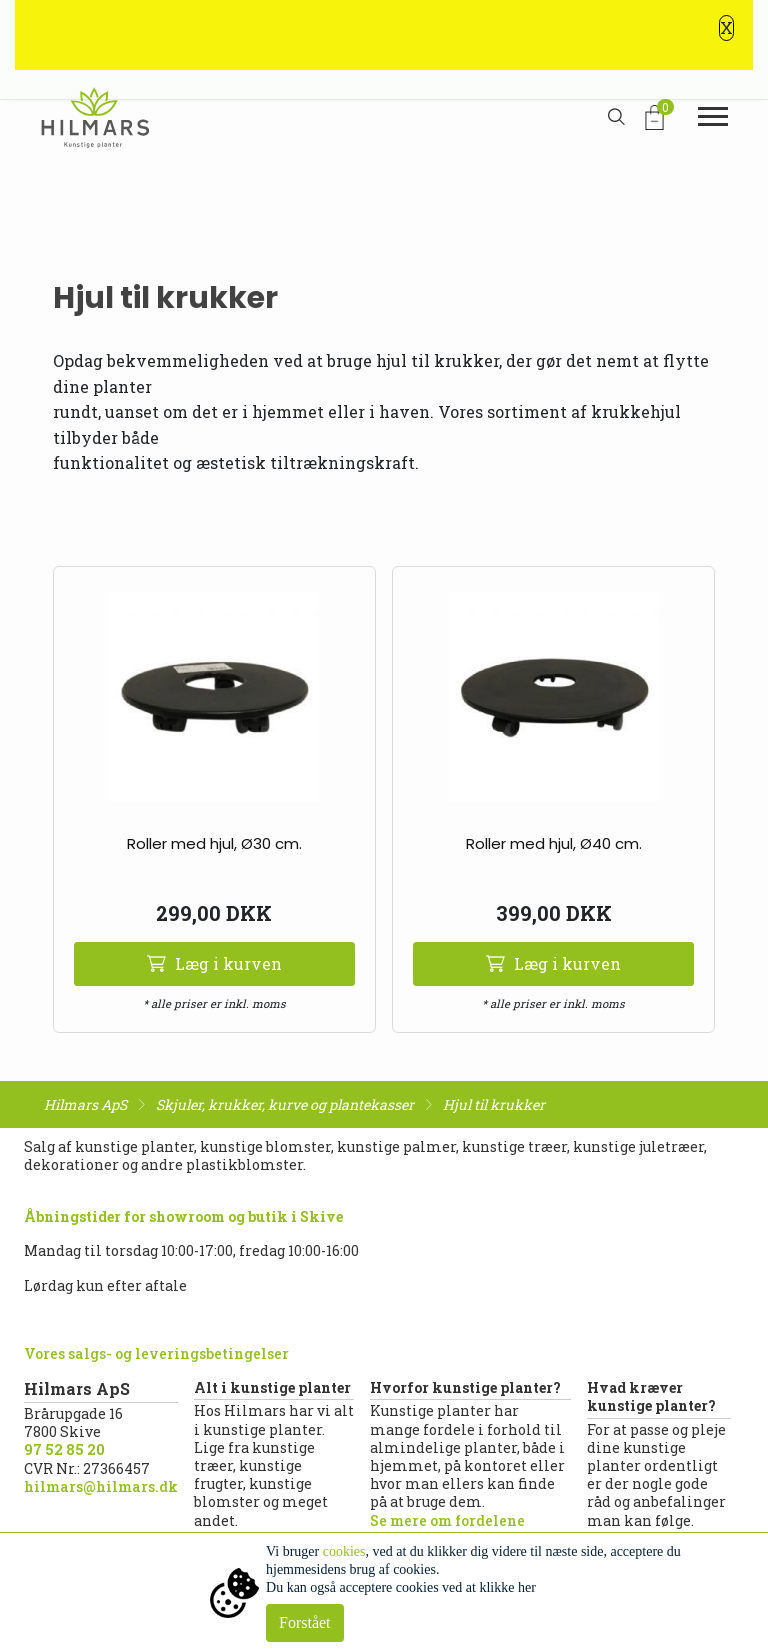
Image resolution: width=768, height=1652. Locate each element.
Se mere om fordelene (447, 1520)
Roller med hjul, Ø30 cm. (214, 843)
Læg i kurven (214, 963)
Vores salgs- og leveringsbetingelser (156, 1353)
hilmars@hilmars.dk (101, 1486)
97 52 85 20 (64, 1449)
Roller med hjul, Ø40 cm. (554, 843)
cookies (344, 1551)
